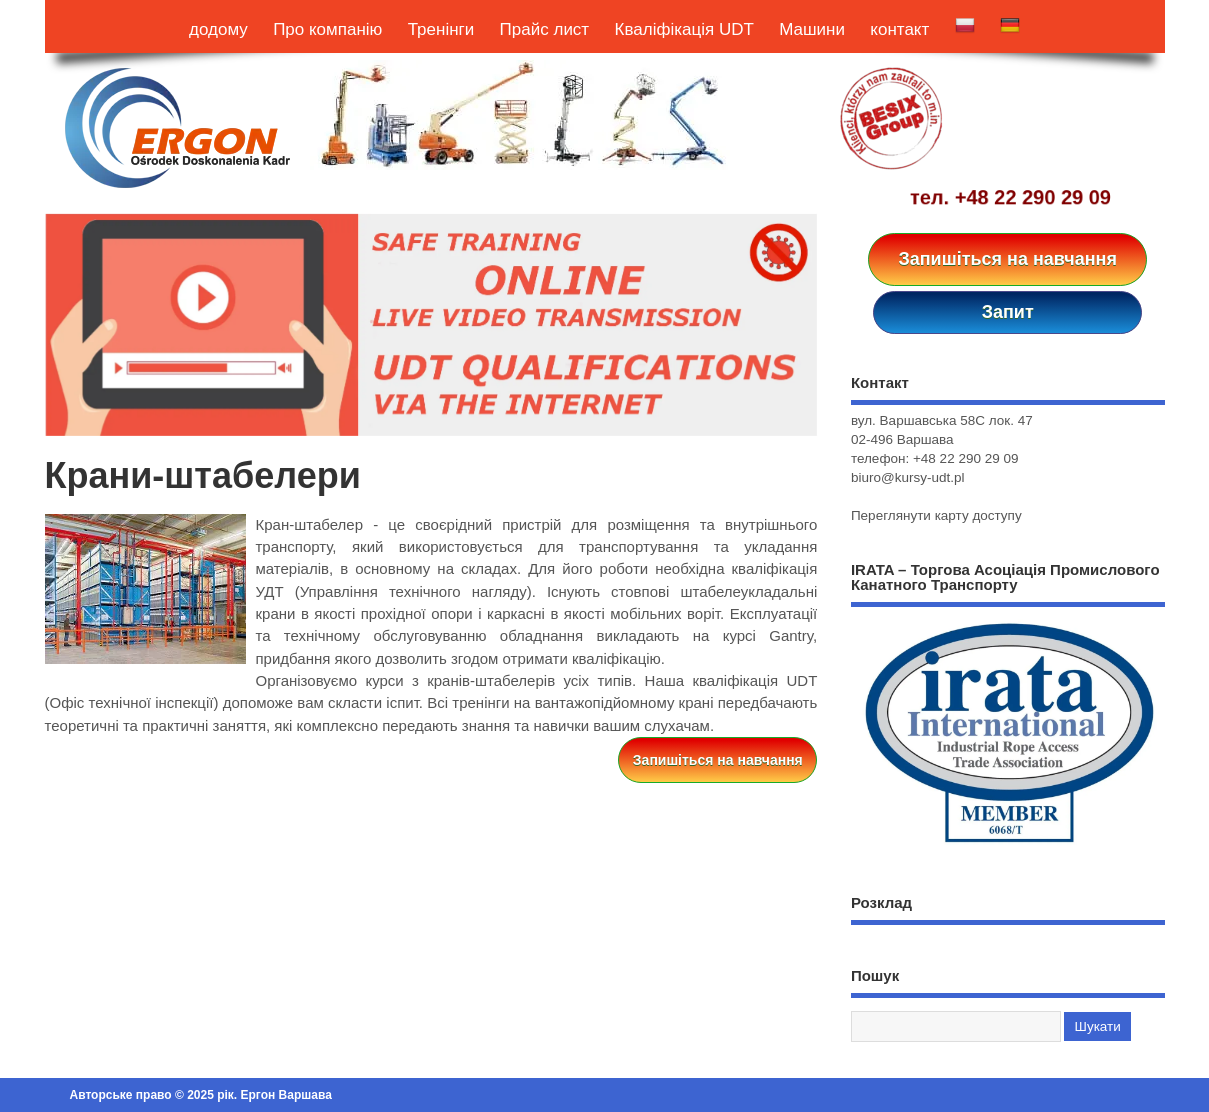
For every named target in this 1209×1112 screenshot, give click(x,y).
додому (218, 29)
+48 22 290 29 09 (1033, 197)
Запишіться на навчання (1007, 259)
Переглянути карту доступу (936, 515)
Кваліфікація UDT (684, 29)
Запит (1008, 312)
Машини (812, 29)
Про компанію (327, 29)
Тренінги (441, 29)
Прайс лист (545, 29)
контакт (899, 29)
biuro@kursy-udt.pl (908, 477)
